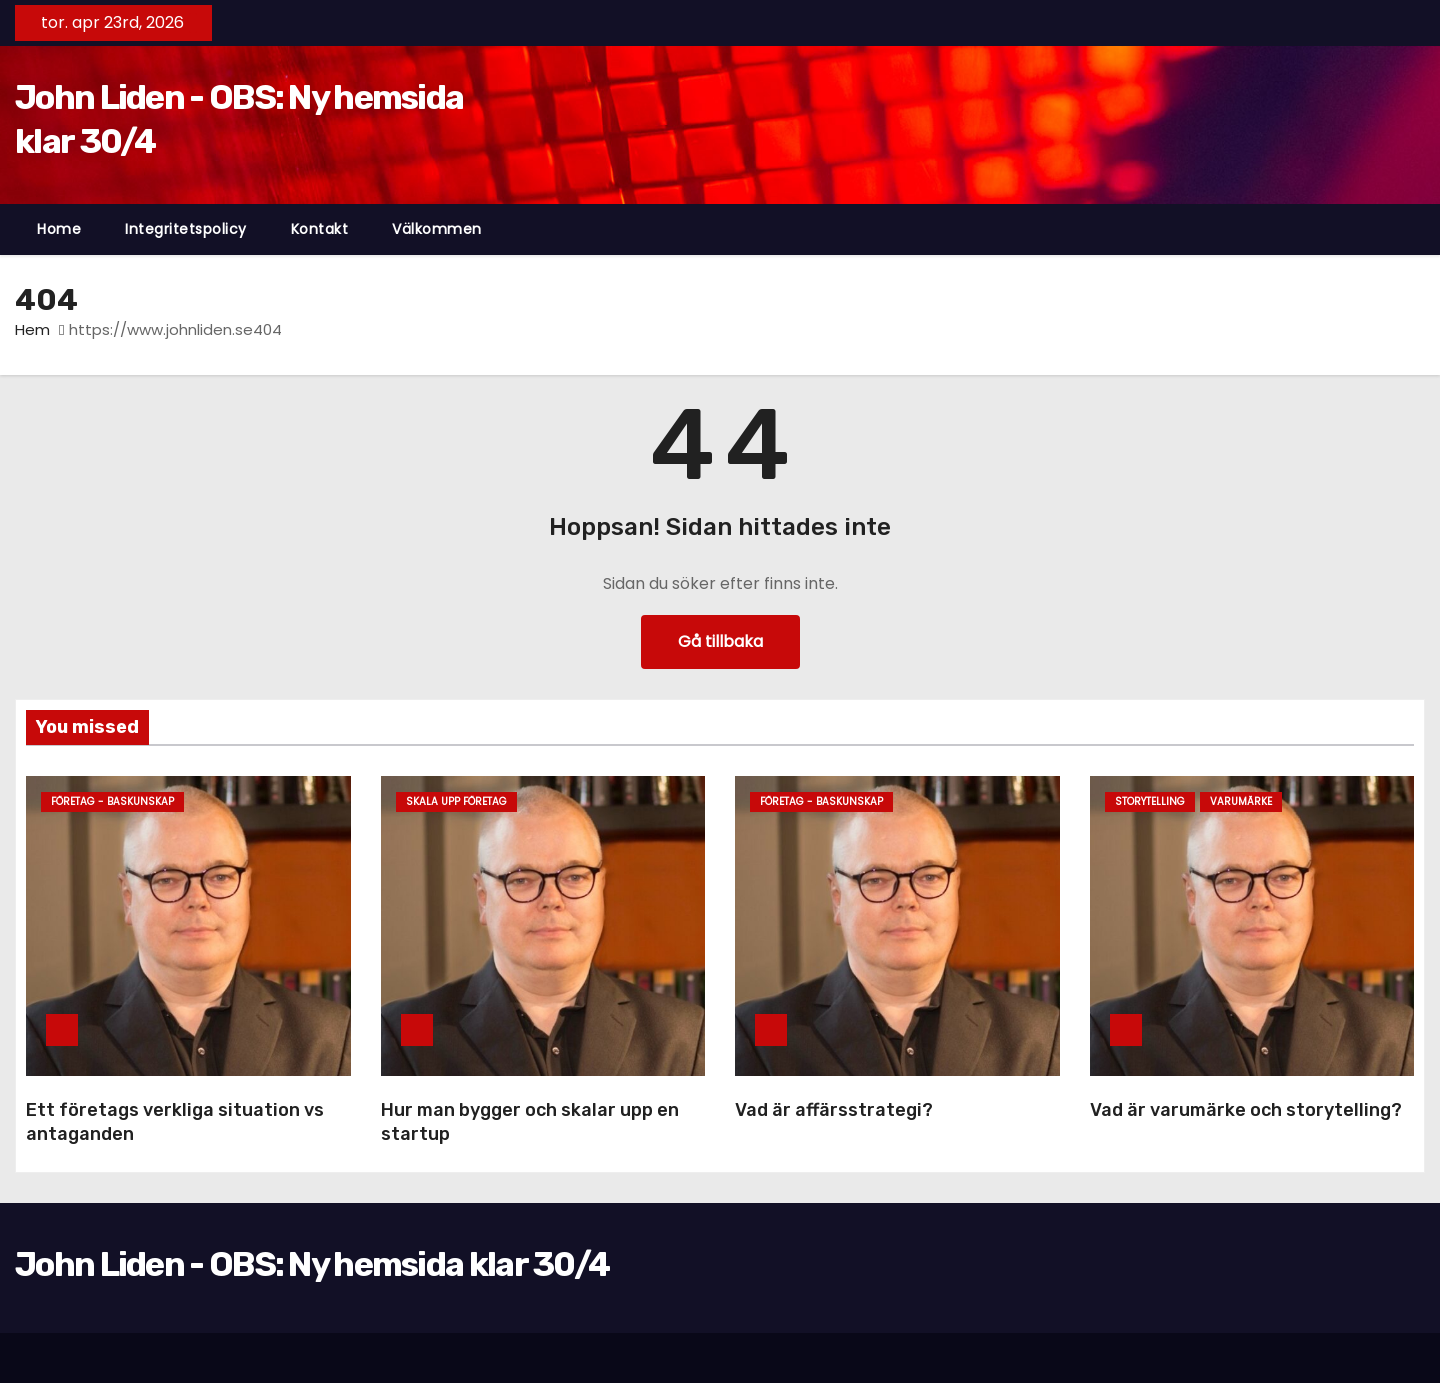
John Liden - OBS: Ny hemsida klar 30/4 (312, 1264)
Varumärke (1241, 801)
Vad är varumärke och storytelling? (1246, 1110)
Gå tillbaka (720, 641)
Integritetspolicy (186, 229)
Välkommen (437, 229)
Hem (32, 329)
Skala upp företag (456, 801)
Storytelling (1150, 801)
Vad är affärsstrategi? (834, 1110)
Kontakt (320, 229)
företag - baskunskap (112, 801)
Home (59, 229)
